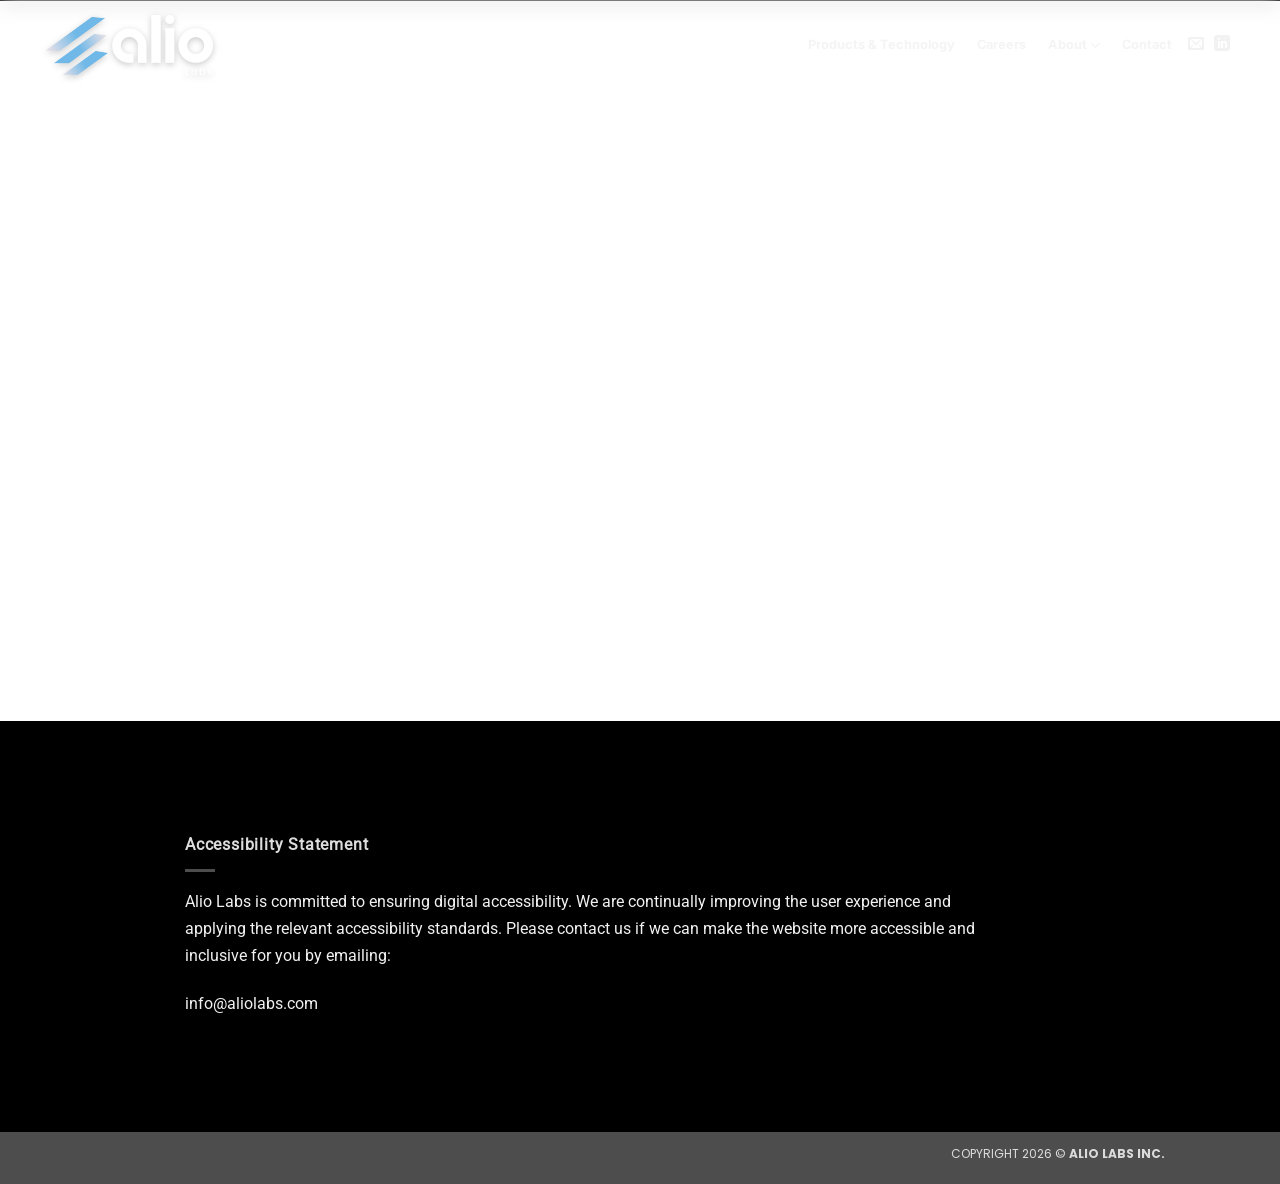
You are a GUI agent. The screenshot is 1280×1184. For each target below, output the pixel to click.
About (1074, 45)
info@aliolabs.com (251, 1003)
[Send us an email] (1196, 44)
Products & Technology (881, 44)
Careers (1001, 44)
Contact (1147, 44)
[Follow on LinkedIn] (1222, 44)
